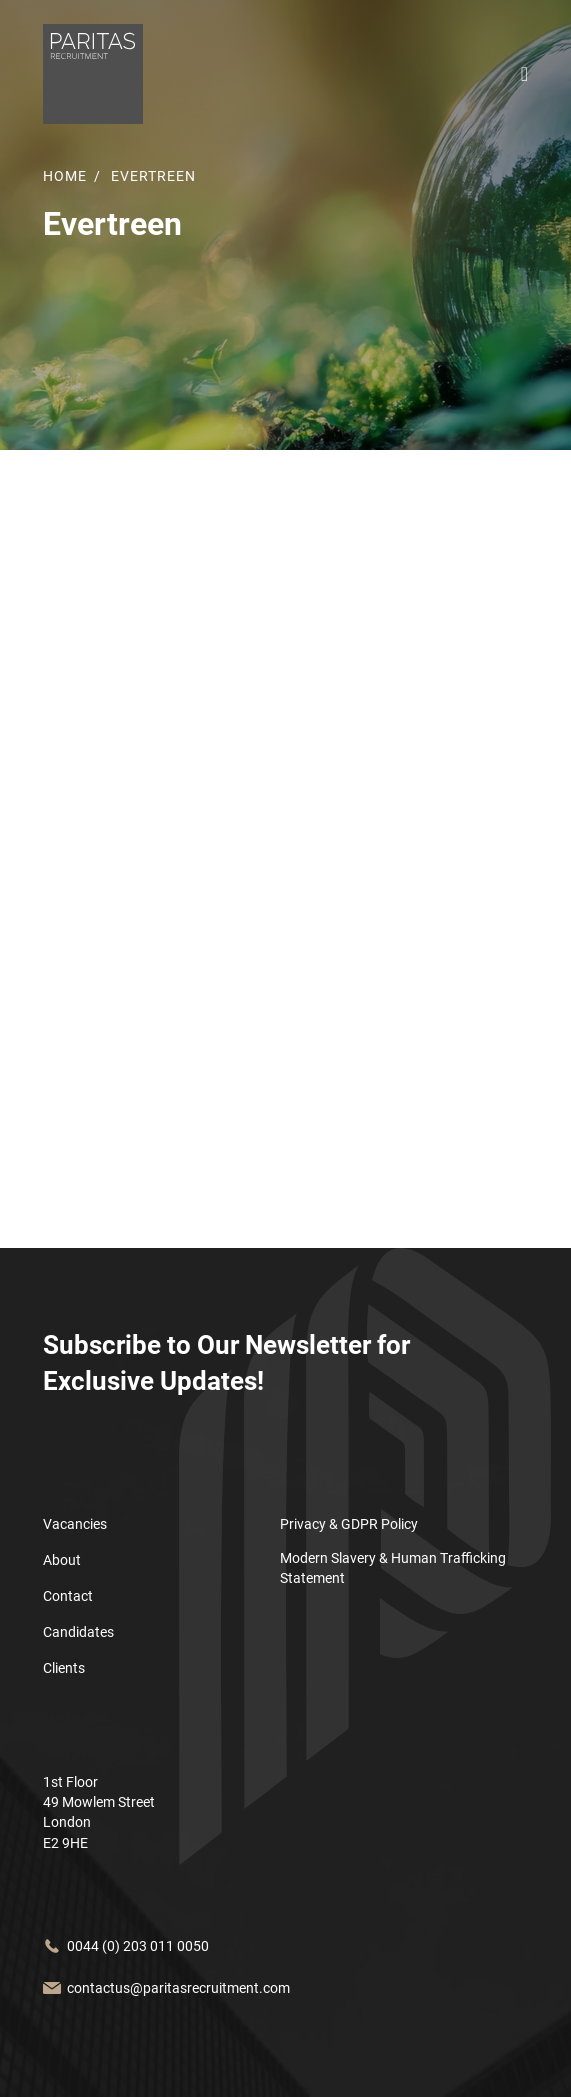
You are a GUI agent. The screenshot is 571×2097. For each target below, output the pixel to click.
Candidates (78, 1632)
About (62, 1560)
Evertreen (153, 176)
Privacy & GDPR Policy (349, 1524)
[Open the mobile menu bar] (524, 74)
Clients (64, 1668)
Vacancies (75, 1524)
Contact (68, 1596)
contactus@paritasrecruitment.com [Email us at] (178, 1988)
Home (65, 176)
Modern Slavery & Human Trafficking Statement (393, 1568)
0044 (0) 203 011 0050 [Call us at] (138, 1946)
